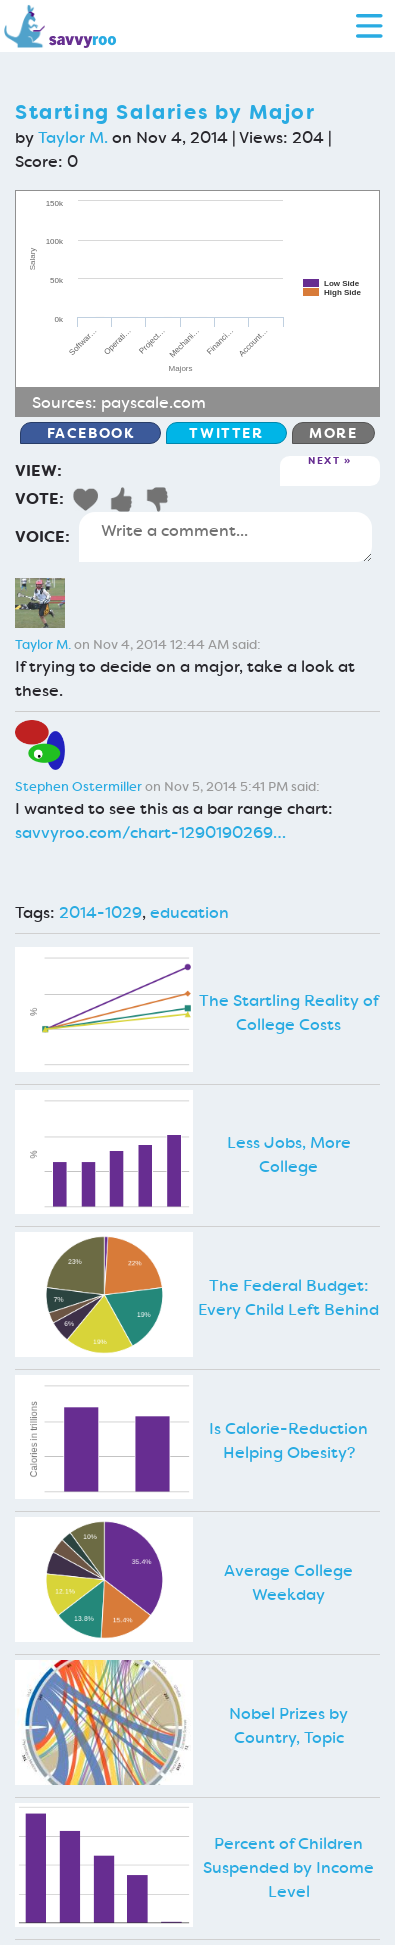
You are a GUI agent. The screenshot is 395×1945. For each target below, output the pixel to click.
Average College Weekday (288, 1582)
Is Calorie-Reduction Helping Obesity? (288, 1440)
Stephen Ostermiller (78, 786)
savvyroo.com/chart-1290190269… (150, 832)
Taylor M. (73, 137)
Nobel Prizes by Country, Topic (288, 1725)
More (333, 433)
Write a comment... (225, 537)
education (189, 912)
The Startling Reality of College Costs (289, 1012)
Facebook (91, 433)
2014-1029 (100, 912)
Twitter (226, 433)
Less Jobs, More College (289, 1154)
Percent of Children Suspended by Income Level (288, 1867)
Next (324, 461)
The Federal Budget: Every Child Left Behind (288, 1297)
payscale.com (153, 402)
